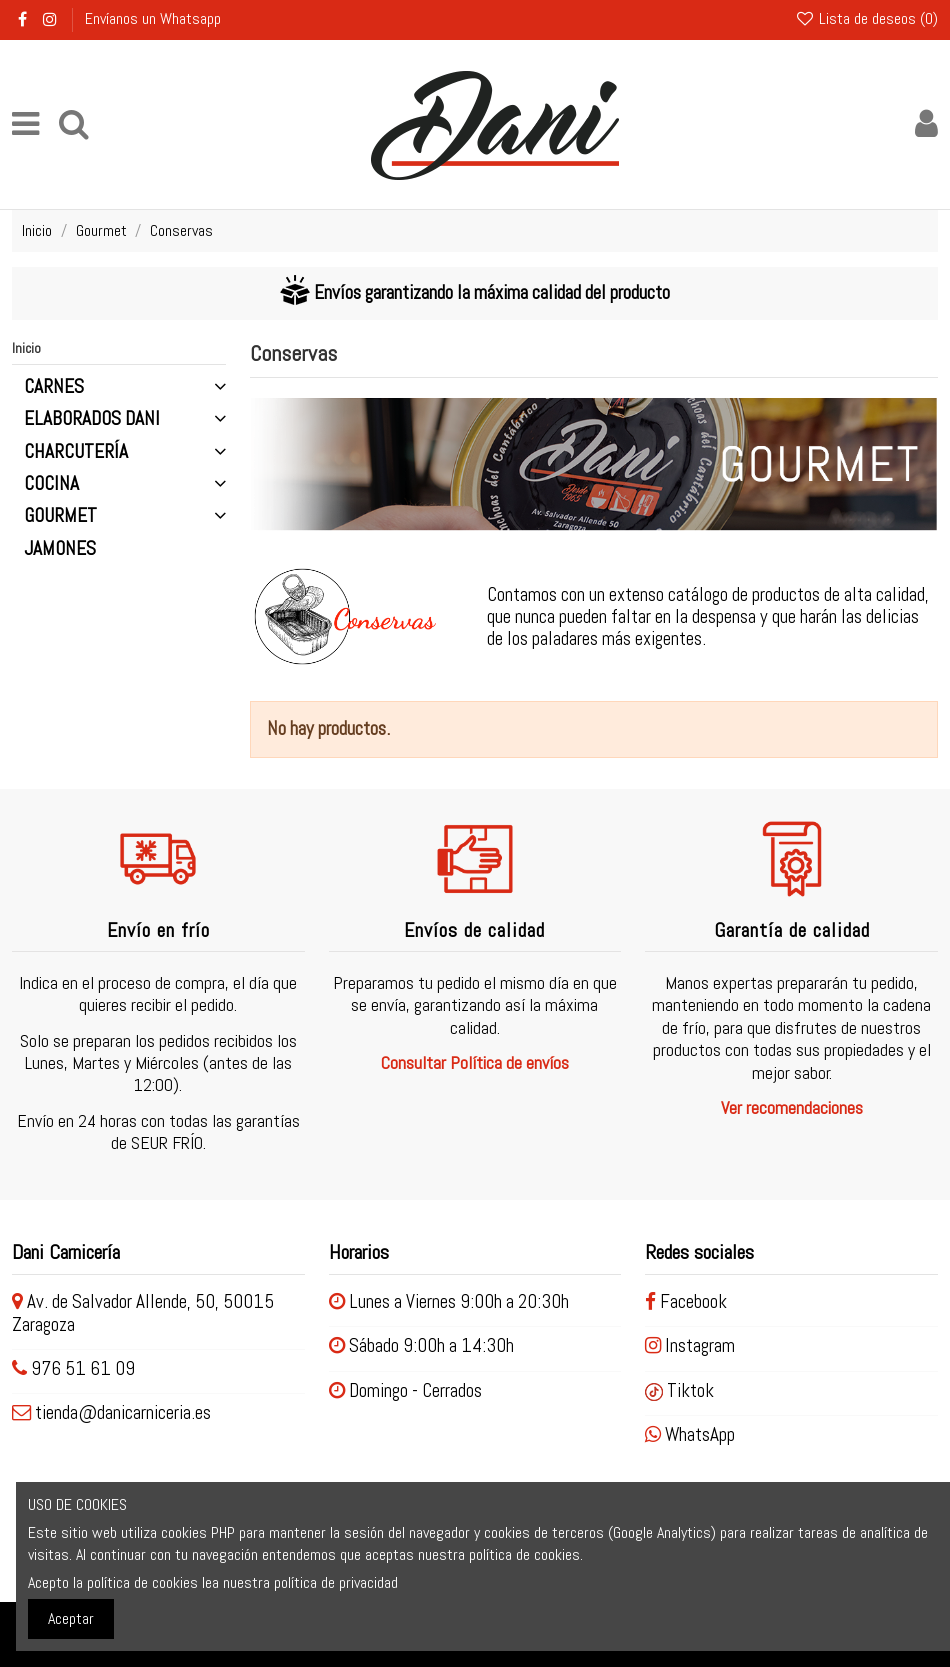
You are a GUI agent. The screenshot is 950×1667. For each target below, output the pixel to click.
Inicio (26, 348)
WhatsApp (690, 1434)
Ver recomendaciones (792, 1107)
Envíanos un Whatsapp (153, 18)
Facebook (686, 1301)
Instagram (690, 1345)
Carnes (54, 387)
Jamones (60, 549)
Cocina (51, 484)
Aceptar (71, 1618)
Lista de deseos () (866, 18)
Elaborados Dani (92, 419)
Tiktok (679, 1390)
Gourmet (60, 516)
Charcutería (76, 452)
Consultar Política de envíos (475, 1062)
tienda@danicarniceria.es (123, 1412)
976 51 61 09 (83, 1368)
